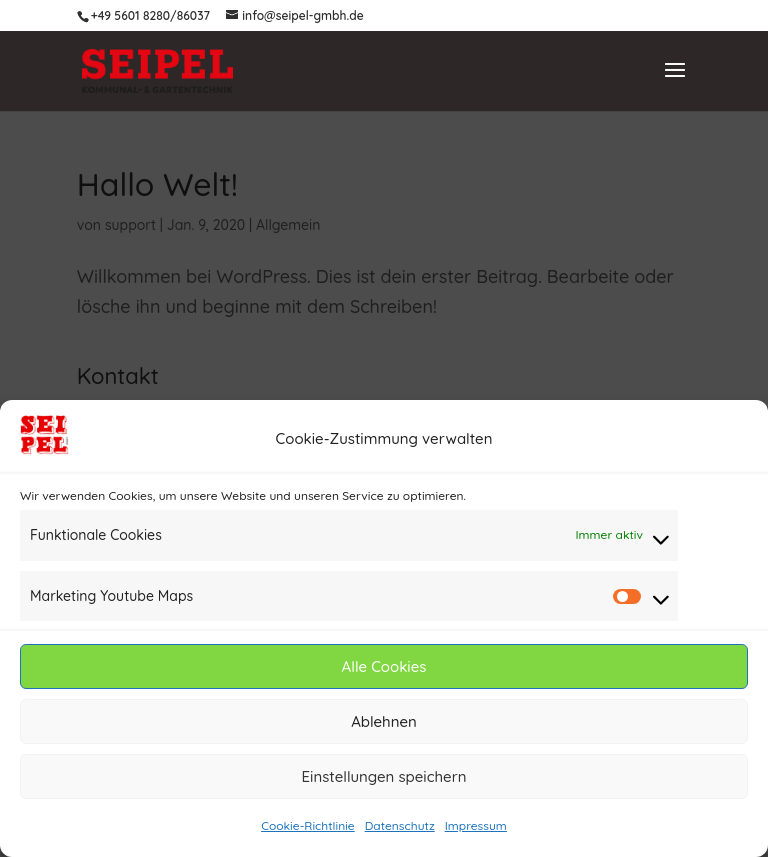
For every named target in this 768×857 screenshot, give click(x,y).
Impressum (476, 826)
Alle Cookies (384, 667)
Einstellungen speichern (384, 777)
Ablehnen (384, 722)
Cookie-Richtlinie (308, 826)
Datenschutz (400, 826)
